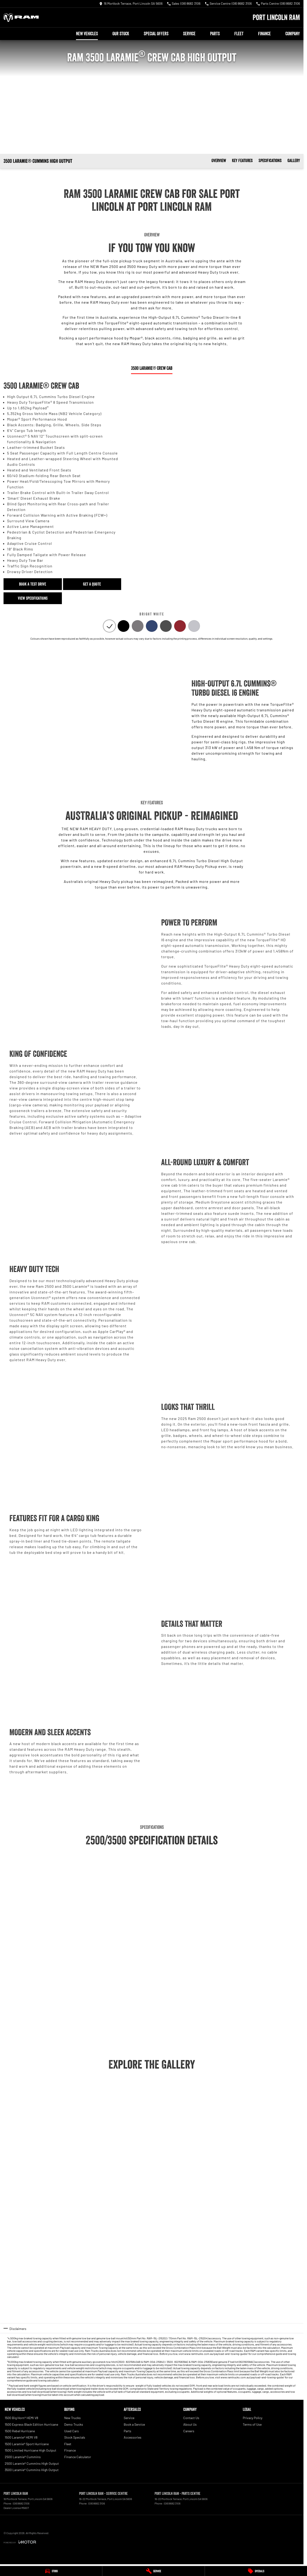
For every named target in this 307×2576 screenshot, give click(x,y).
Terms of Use (252, 2424)
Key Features (242, 160)
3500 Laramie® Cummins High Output (32, 2470)
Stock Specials (74, 2437)
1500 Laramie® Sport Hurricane (27, 2444)
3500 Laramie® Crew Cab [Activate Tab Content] (151, 368)
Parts (215, 33)
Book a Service (134, 2424)
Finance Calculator (77, 2457)
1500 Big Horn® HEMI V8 (21, 2418)
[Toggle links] (20, 2542)
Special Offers (156, 33)
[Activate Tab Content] (109, 626)
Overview (218, 160)
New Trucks (72, 2418)
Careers (188, 2431)
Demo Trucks (73, 2424)
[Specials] (256, 2571)
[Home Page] (21, 17)
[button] (30, 2093)
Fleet (238, 33)
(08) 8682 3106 (20, 2503)
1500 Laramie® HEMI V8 (21, 2437)
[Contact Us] (131, 3)
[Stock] (51, 2571)
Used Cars (71, 2431)
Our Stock (120, 33)
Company (292, 33)
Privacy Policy (252, 2418)
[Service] (153, 2571)
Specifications (270, 160)
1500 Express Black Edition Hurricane (31, 2424)
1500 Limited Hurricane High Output (30, 2450)
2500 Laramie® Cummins (23, 2457)
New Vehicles (87, 33)
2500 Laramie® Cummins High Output (32, 2463)
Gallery (293, 160)
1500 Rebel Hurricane (20, 2431)
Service (189, 33)
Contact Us (191, 2418)
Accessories (132, 2437)
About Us (190, 2424)
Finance (264, 33)
